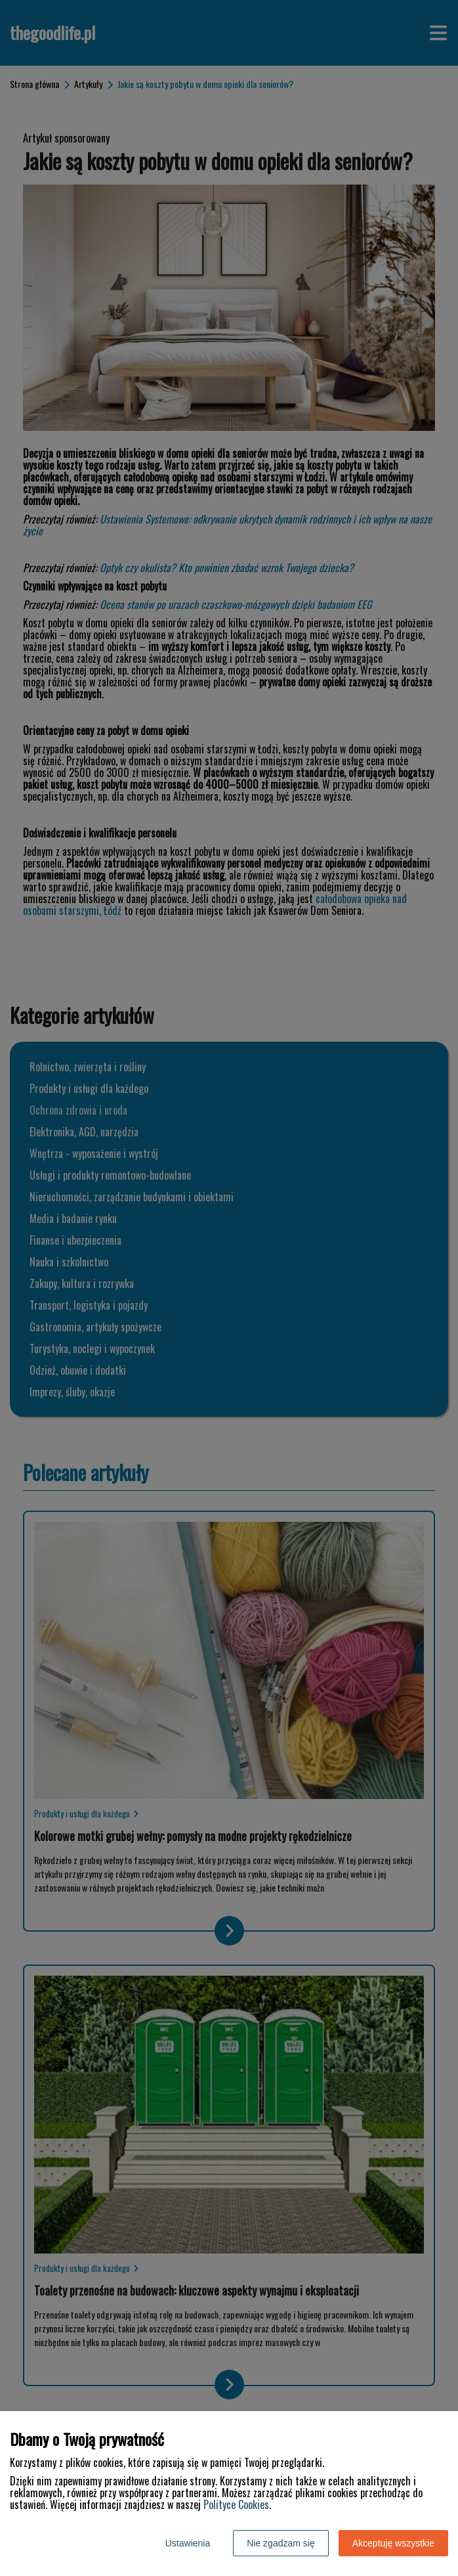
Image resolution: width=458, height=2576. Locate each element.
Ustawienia (187, 2543)
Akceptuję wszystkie (393, 2543)
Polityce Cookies (236, 2504)
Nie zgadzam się (281, 2543)
